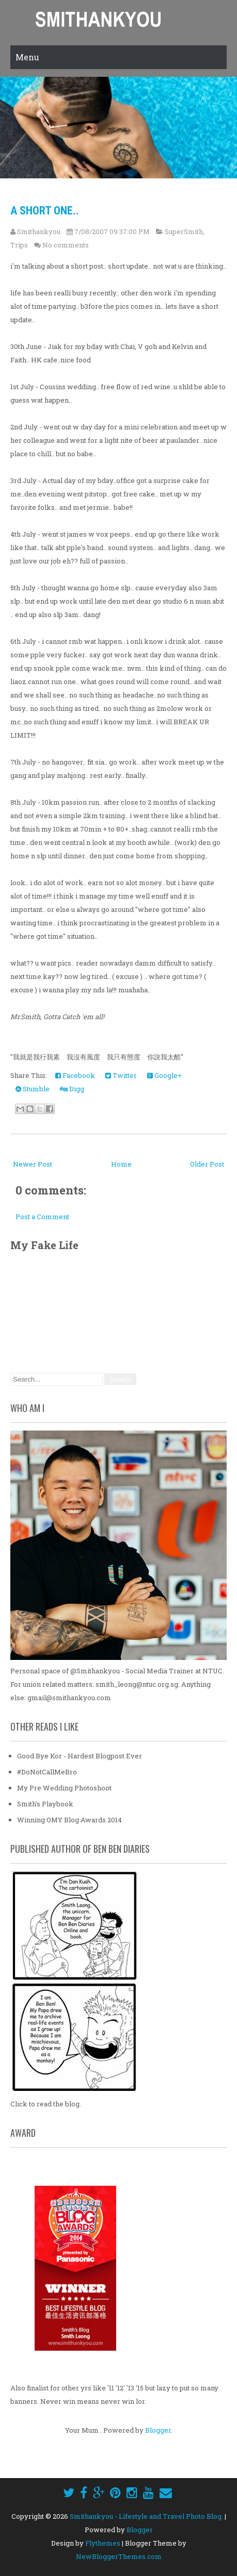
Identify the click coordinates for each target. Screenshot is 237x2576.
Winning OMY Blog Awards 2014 (69, 1819)
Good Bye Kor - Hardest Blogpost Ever (79, 1755)
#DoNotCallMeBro (47, 1771)
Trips (19, 245)
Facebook (75, 1075)
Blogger (158, 2430)
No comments (65, 245)
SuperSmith (184, 231)
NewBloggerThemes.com (119, 2556)
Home (121, 1164)
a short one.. (44, 210)
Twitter (121, 1075)
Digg (72, 1088)
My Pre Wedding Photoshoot (64, 1787)
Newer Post (32, 1164)
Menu (27, 57)
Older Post (207, 1164)
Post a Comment (42, 1216)
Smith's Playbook (45, 1803)
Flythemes (102, 2543)
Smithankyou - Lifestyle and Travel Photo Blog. (146, 2516)
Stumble (32, 1088)
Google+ (164, 1075)
